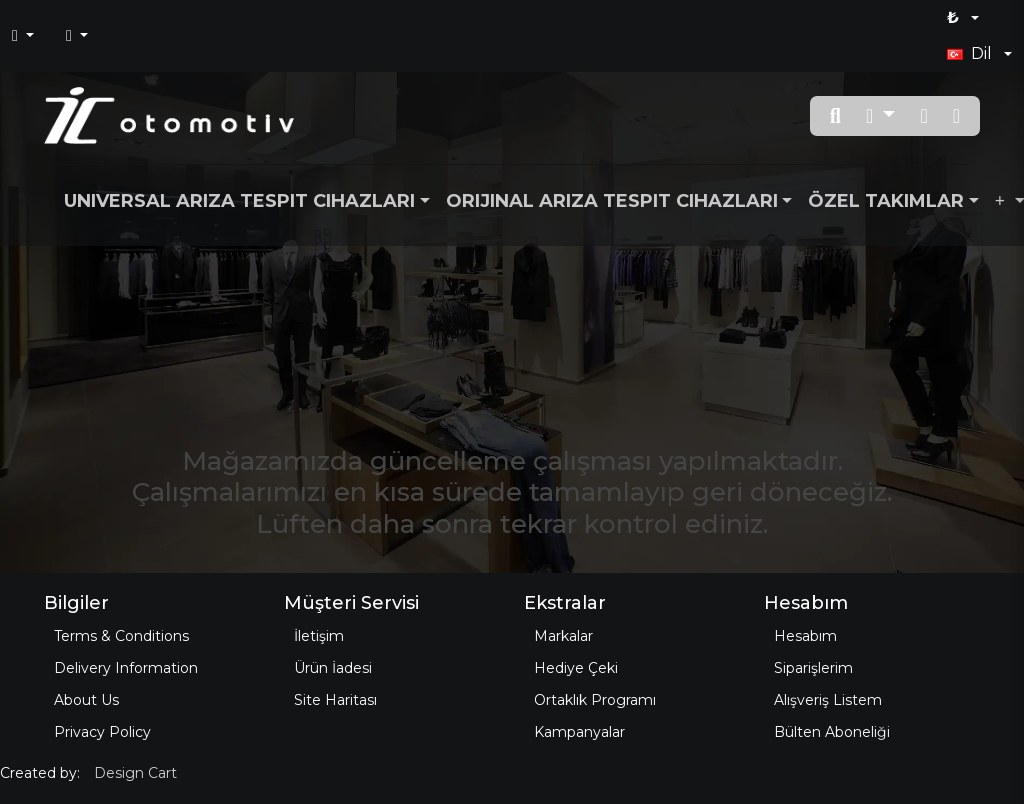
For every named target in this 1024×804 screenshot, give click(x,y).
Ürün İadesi (333, 668)
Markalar (563, 636)
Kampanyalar (579, 732)
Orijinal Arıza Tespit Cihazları (612, 201)
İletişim (319, 636)
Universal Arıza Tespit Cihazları (239, 201)
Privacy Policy (102, 732)
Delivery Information (126, 668)
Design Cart (135, 773)
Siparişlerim (813, 668)
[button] (880, 116)
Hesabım (805, 636)
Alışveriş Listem (828, 700)
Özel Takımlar (886, 201)
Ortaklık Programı (595, 700)
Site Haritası (335, 700)
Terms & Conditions (121, 636)
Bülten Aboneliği (832, 732)
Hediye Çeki (576, 668)
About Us (86, 700)
